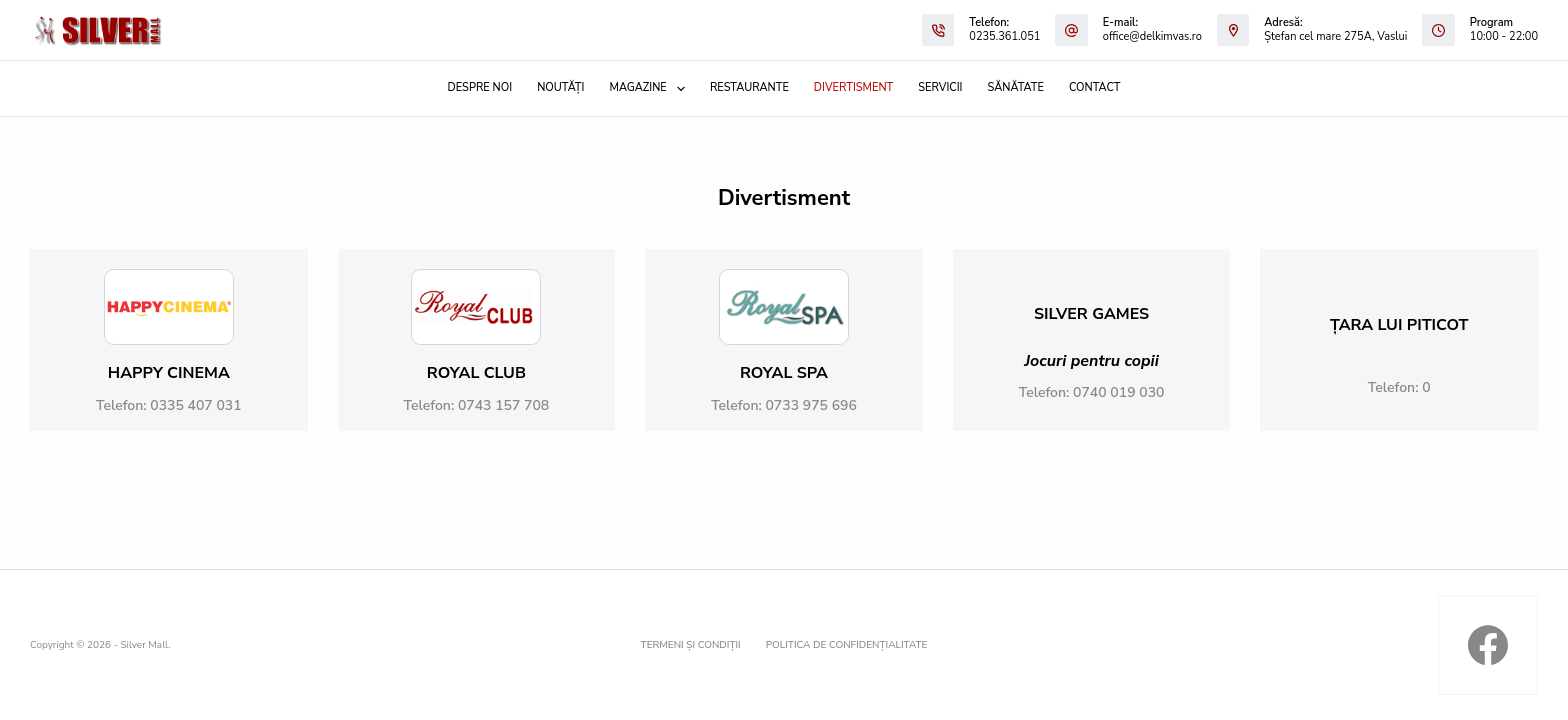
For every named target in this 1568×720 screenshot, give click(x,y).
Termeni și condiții (691, 645)
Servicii (940, 87)
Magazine (651, 89)
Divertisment (853, 87)
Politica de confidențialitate (847, 645)
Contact (1095, 87)
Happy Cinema (169, 373)
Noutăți (560, 87)
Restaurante (749, 87)
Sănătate (1016, 87)
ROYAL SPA (784, 373)
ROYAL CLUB (476, 373)
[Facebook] (1488, 645)
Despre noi (480, 87)
